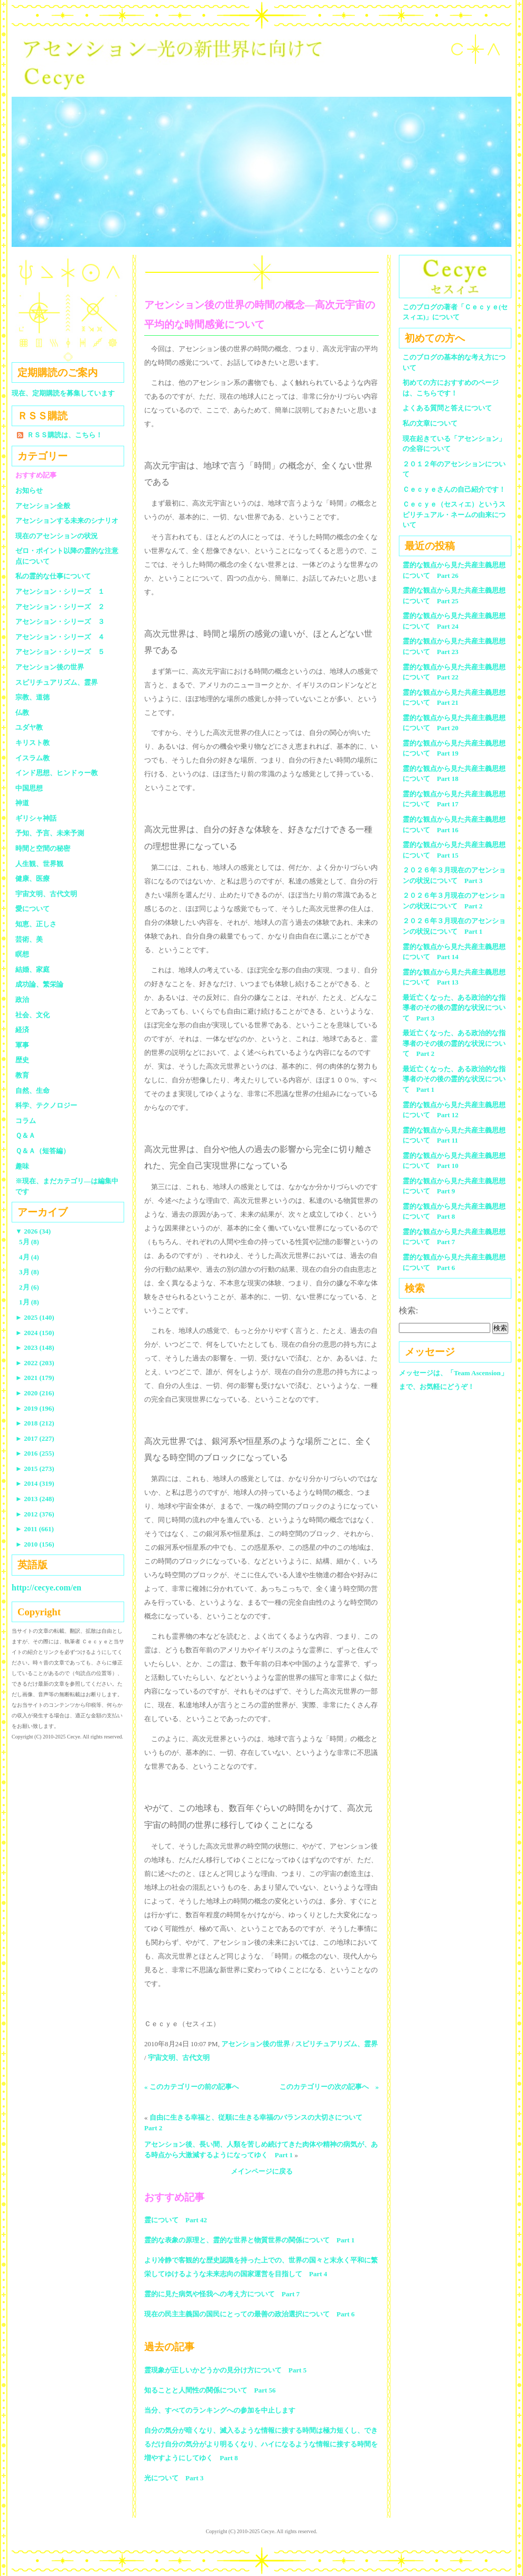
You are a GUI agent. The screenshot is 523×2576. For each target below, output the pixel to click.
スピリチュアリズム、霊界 (336, 2044)
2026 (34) (33, 1231)
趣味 (22, 1166)
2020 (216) (34, 1393)
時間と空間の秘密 (42, 848)
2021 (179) (34, 1378)
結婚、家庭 (32, 969)
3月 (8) (29, 1272)
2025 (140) (34, 1317)
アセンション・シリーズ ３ (60, 621)
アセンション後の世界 (255, 2044)
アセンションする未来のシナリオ (66, 521)
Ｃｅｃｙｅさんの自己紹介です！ (454, 489)
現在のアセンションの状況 (56, 536)
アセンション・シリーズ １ (60, 591)
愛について (32, 909)
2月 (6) (29, 1287)
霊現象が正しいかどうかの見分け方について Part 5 (225, 2370)
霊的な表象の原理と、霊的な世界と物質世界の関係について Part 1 (249, 2240)
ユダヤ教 (29, 727)
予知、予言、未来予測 (49, 833)
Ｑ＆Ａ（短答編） (42, 1151)
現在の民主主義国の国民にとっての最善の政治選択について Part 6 (249, 2314)
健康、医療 (32, 878)
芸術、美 (29, 939)
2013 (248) (34, 1499)
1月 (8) (29, 1302)
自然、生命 (32, 1090)
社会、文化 (32, 1015)
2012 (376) (34, 1514)
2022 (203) (34, 1363)
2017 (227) (34, 1438)
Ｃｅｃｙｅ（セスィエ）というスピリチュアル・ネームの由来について (454, 514)
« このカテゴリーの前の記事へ (191, 2087)
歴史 (22, 1060)
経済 (22, 1030)
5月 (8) (29, 1242)
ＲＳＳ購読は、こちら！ (64, 435)
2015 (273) (34, 1469)
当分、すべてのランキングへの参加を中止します (219, 2410)
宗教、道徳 (32, 697)
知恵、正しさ (36, 924)
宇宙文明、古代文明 (179, 2058)
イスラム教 (32, 758)
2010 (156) (34, 1544)
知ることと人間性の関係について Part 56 (210, 2390)
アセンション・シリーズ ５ (60, 652)
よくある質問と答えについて (447, 408)
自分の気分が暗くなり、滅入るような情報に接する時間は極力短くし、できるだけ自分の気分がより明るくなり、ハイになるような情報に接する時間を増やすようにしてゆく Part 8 (261, 2444)
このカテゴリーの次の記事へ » (329, 2087)
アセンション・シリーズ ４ (60, 637)
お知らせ (29, 490)
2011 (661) (34, 1529)
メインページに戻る (262, 2171)
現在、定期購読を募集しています (63, 393)
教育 (22, 1075)
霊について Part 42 (175, 2220)
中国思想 (29, 788)
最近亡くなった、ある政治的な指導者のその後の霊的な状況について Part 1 (454, 1079)
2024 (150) (34, 1333)
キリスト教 (32, 743)
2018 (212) (34, 1423)
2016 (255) (34, 1453)
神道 (22, 803)
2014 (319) (34, 1483)
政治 (22, 1000)
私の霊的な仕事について (53, 576)
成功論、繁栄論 (39, 984)
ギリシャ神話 (36, 818)
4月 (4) (29, 1257)
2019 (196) (34, 1408)
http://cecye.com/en (46, 1587)
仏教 (22, 712)
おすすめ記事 (36, 475)
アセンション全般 (42, 506)
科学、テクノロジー (46, 1105)
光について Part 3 (173, 2478)
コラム (25, 1121)
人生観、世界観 (39, 864)
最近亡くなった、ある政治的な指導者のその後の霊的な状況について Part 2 (454, 1043)
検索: (408, 1310)
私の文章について (430, 423)
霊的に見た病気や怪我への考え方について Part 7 (222, 2294)
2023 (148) (34, 1347)
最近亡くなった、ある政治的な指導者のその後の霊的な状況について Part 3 (454, 1007)
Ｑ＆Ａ (28, 1135)
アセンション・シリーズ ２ (60, 607)
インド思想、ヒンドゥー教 (56, 773)
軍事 (22, 1045)
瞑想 (22, 954)
